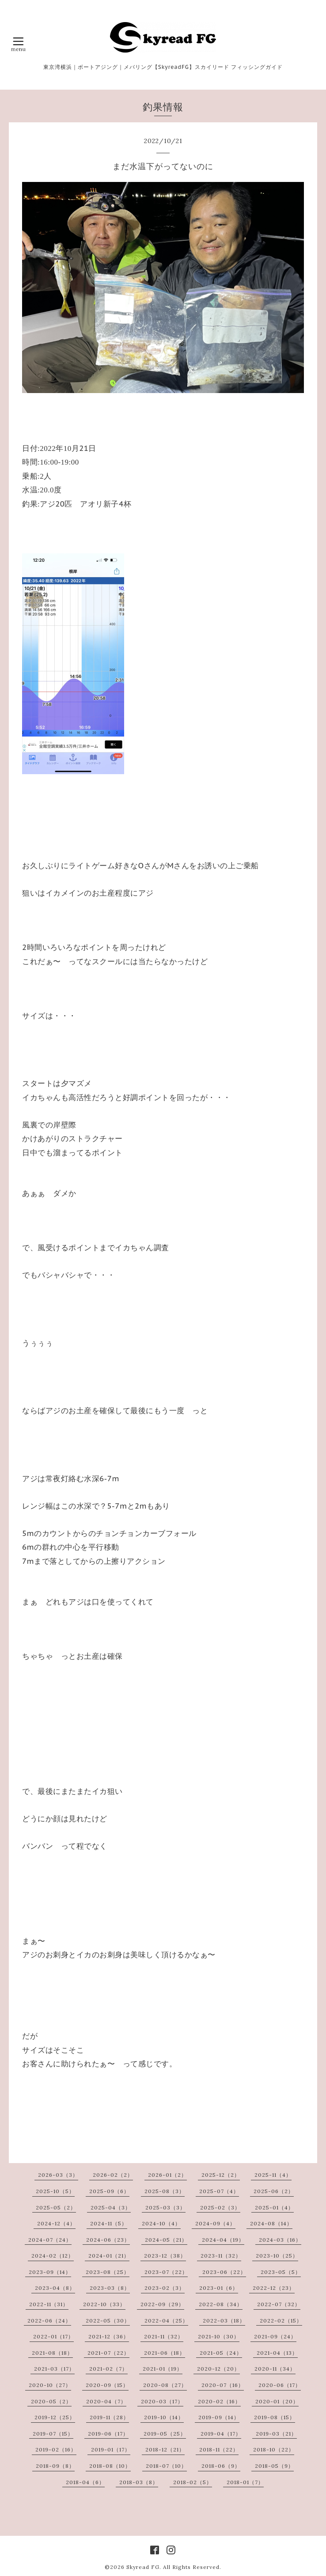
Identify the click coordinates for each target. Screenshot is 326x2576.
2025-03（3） (165, 2207)
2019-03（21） (276, 2433)
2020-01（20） (277, 2401)
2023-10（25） (277, 2255)
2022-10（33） (104, 2304)
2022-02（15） (281, 2320)
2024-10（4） (161, 2223)
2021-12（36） (108, 2336)
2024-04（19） (223, 2239)
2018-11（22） (219, 2449)
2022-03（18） (224, 2320)
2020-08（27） (165, 2385)
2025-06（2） (274, 2191)
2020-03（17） (162, 2401)
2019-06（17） (108, 2433)
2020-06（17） (279, 2385)
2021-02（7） (108, 2368)
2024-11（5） (108, 2223)
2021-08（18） (52, 2352)
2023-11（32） (221, 2255)
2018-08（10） (110, 2466)
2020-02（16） (219, 2401)
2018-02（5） (192, 2482)
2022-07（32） (278, 2304)
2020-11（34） (275, 2368)
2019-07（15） (53, 2433)
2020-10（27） (50, 2385)
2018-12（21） (165, 2449)
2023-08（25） (107, 2272)
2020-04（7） (106, 2401)
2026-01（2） (167, 2174)
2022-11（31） (48, 2304)
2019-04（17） (221, 2433)
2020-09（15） (107, 2385)
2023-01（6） (218, 2288)
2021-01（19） (162, 2368)
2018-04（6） (85, 2482)
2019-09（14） (218, 2417)
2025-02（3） (220, 2207)
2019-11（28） (109, 2417)
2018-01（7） (245, 2482)
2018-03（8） (138, 2482)
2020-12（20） (218, 2368)
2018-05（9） (274, 2466)
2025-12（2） (220, 2174)
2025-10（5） (55, 2191)
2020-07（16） (222, 2385)
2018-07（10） (166, 2466)
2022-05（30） (108, 2320)
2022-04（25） (166, 2320)
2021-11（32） (163, 2336)
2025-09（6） (109, 2191)
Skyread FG (142, 2567)
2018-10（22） (273, 2449)
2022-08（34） (221, 2304)
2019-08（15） (274, 2417)
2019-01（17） (110, 2449)
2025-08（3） (164, 2191)
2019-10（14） (164, 2417)
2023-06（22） (224, 2272)
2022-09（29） (162, 2304)
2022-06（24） (49, 2320)
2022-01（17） (53, 2336)
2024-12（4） (56, 2223)
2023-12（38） (165, 2255)
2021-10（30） (218, 2336)
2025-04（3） (111, 2207)
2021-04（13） (277, 2352)
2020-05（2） (51, 2401)
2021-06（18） (164, 2352)
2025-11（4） (273, 2174)
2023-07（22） (166, 2272)
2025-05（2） (56, 2207)
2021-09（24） (275, 2336)
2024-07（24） (50, 2239)
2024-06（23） (108, 2239)
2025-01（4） (274, 2207)
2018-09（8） (55, 2466)
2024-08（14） (271, 2223)
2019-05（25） (165, 2433)
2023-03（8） (110, 2288)
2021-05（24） (221, 2352)
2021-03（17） (54, 2368)
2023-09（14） (50, 2272)
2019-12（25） (54, 2417)
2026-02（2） (113, 2174)
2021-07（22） (108, 2352)
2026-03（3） (58, 2174)
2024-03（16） (280, 2239)
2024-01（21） (108, 2255)
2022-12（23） (274, 2288)
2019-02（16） (55, 2449)
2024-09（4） (215, 2223)
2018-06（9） (220, 2466)
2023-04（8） (55, 2288)
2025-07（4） (219, 2191)
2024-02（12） (52, 2255)
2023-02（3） (164, 2288)
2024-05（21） (166, 2239)
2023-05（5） (281, 2272)
